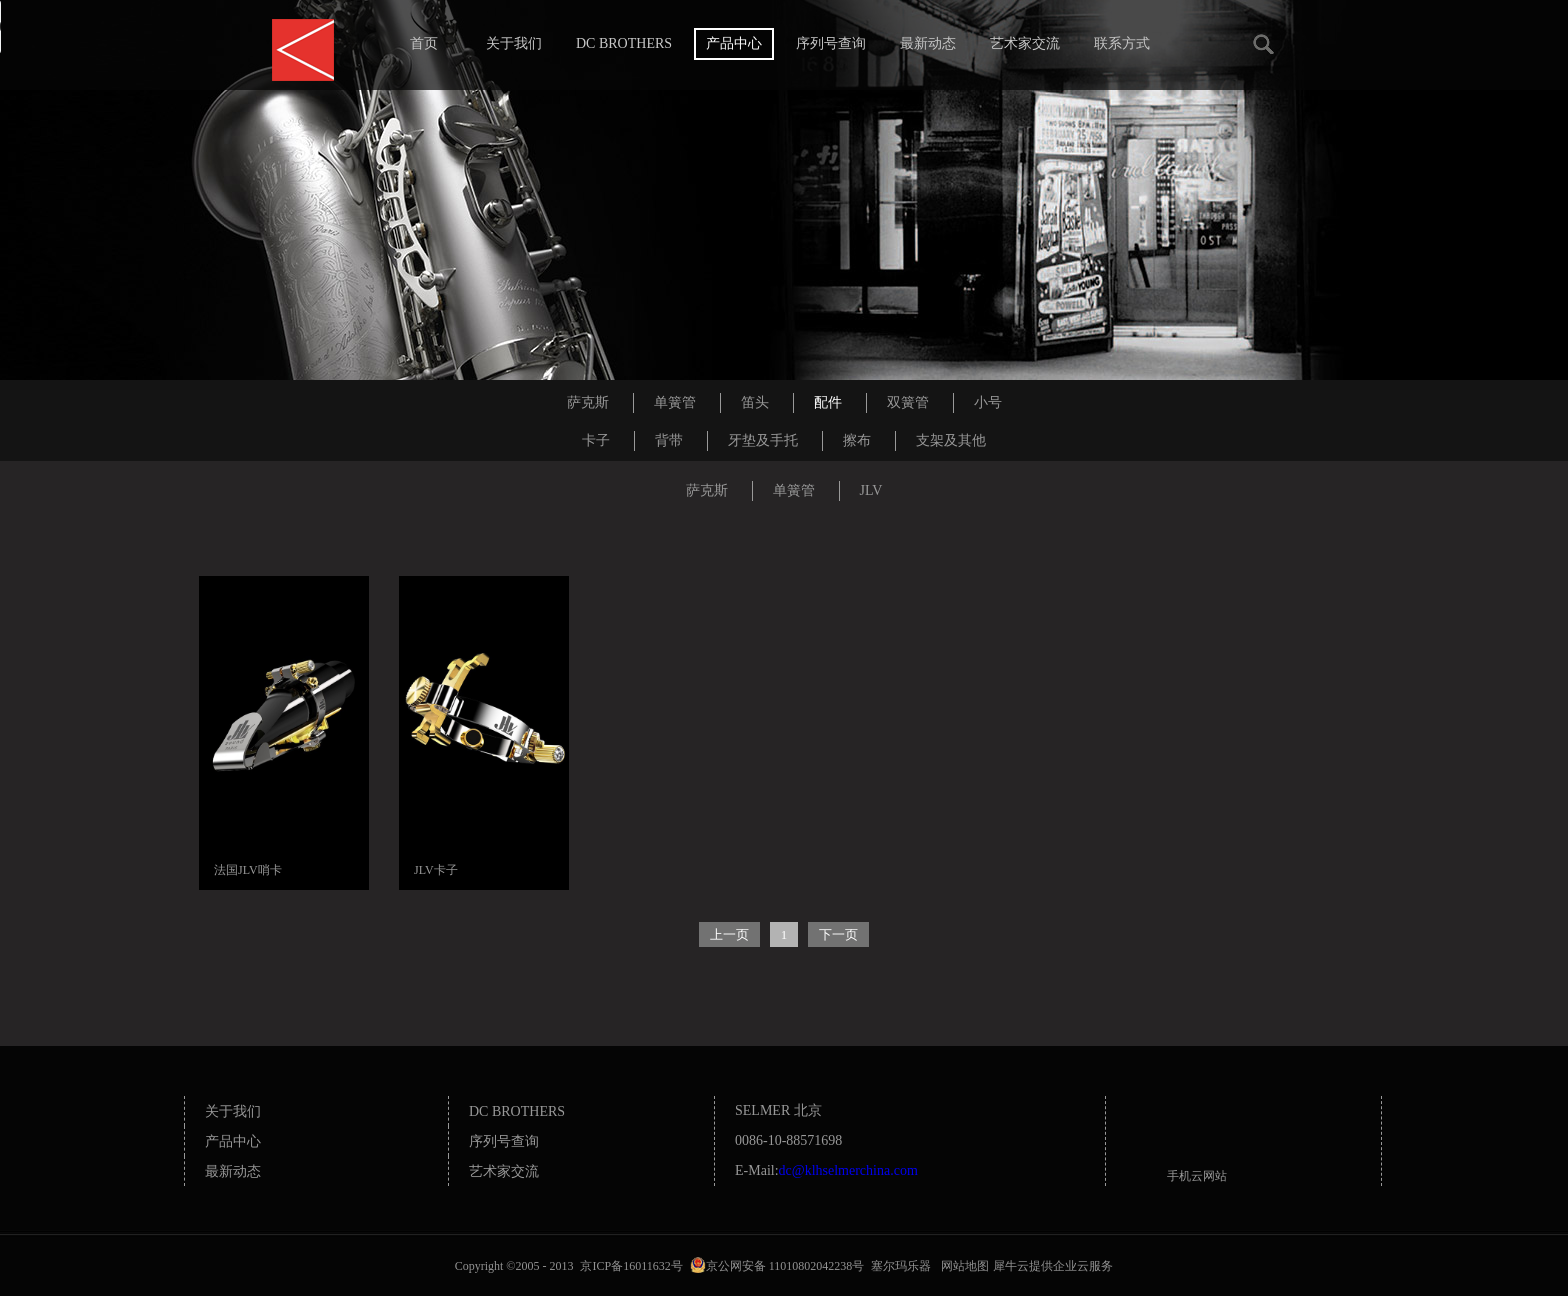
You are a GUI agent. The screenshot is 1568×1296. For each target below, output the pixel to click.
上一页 (729, 934)
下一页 (838, 934)
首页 (424, 43)
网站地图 (962, 1266)
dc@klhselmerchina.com (848, 1170)
